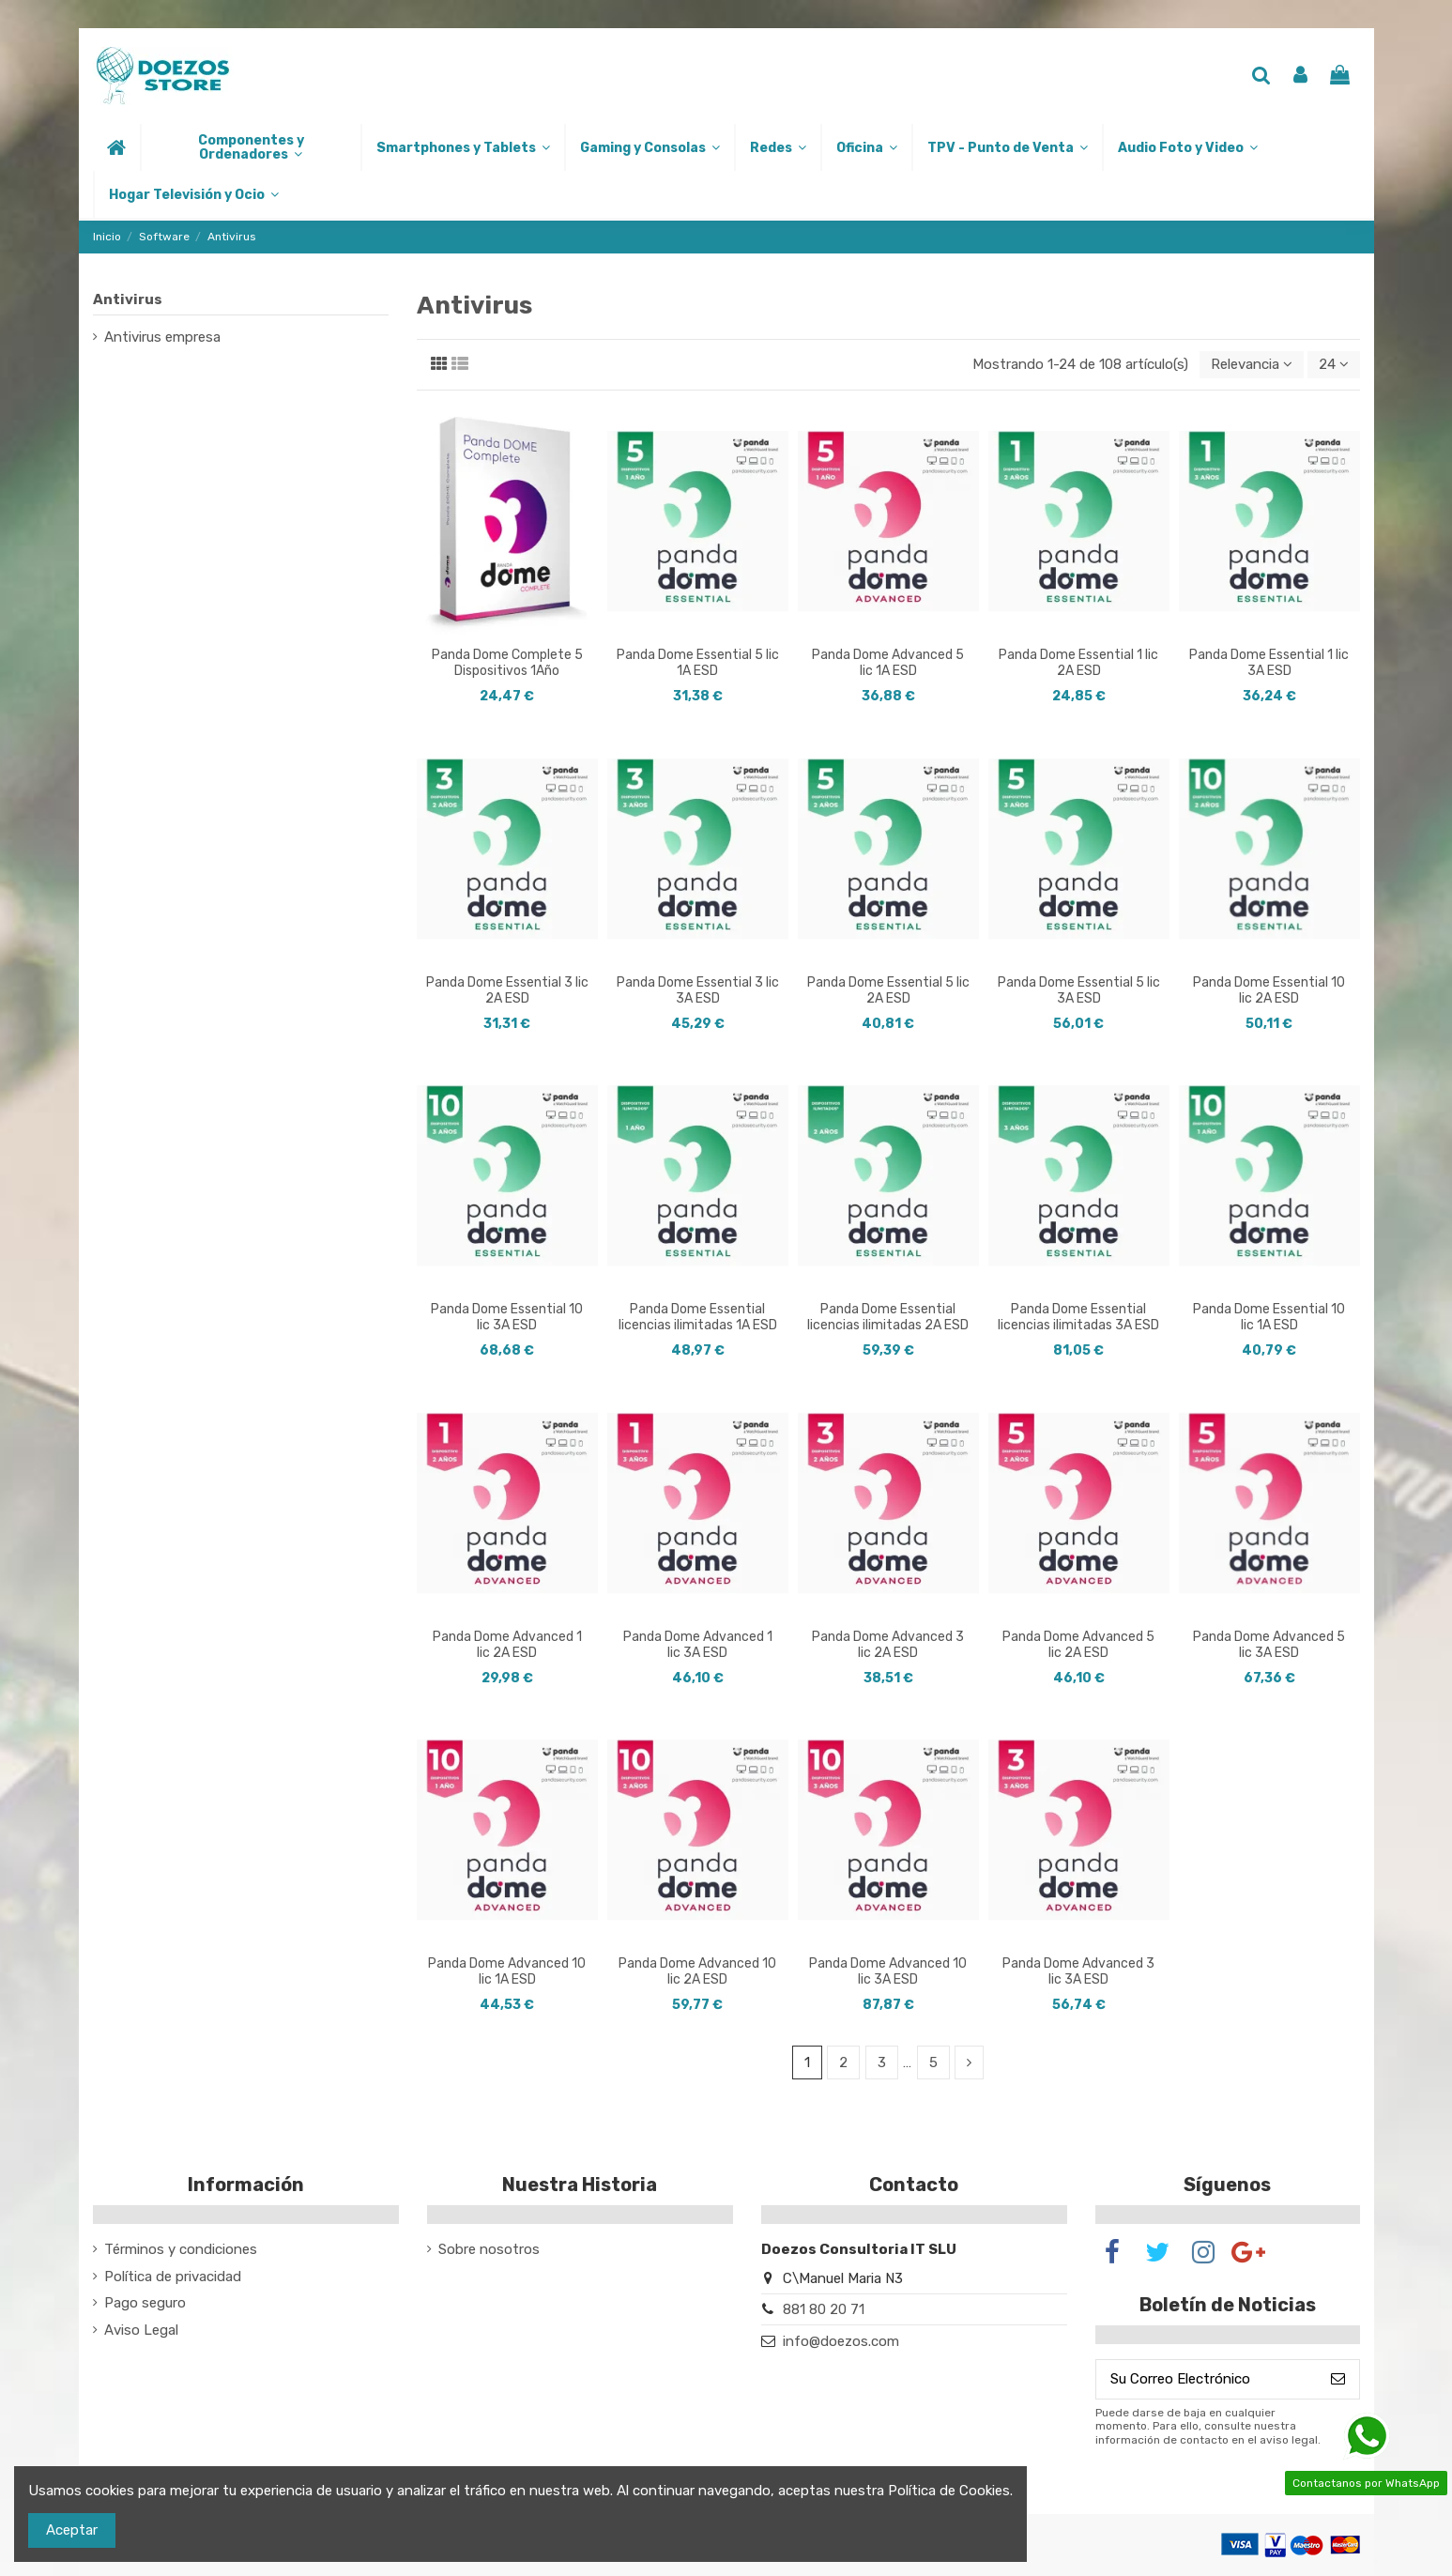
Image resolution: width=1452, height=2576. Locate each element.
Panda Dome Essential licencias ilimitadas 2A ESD (888, 1317)
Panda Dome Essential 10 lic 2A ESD (1269, 990)
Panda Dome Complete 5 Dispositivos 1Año (507, 663)
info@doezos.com (841, 2341)
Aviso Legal (141, 2330)
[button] (250, 147)
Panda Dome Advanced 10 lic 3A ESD (888, 1971)
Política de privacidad (172, 2276)
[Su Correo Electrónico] (1206, 2379)
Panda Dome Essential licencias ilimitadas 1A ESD (698, 1317)
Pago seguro (145, 2302)
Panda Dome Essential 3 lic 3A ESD (698, 990)
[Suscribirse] (1338, 2379)
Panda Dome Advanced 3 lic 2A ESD (888, 1645)
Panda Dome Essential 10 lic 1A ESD (1269, 1317)
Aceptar (72, 2530)
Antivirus (127, 299)
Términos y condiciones (180, 2249)
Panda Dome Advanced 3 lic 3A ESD (1078, 1971)
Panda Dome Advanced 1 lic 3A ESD (697, 1645)
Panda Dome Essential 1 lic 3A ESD (1269, 663)
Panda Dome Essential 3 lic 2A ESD (507, 990)
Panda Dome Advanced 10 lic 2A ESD (697, 1971)
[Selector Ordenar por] (1252, 364)
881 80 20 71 (823, 2309)
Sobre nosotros (489, 2249)
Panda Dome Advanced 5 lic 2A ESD (1078, 1645)
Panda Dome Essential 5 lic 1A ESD (698, 663)
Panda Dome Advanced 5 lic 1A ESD (888, 663)
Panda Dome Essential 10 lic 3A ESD (507, 1317)
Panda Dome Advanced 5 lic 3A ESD (1269, 1645)
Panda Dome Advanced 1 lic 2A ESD (507, 1645)
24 (1334, 364)
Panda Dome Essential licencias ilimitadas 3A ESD (1078, 1317)
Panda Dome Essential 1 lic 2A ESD (1078, 663)
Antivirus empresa (162, 337)
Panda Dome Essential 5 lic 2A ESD (888, 990)
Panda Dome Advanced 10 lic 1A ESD (507, 1971)
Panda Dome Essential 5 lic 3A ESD (1079, 990)
